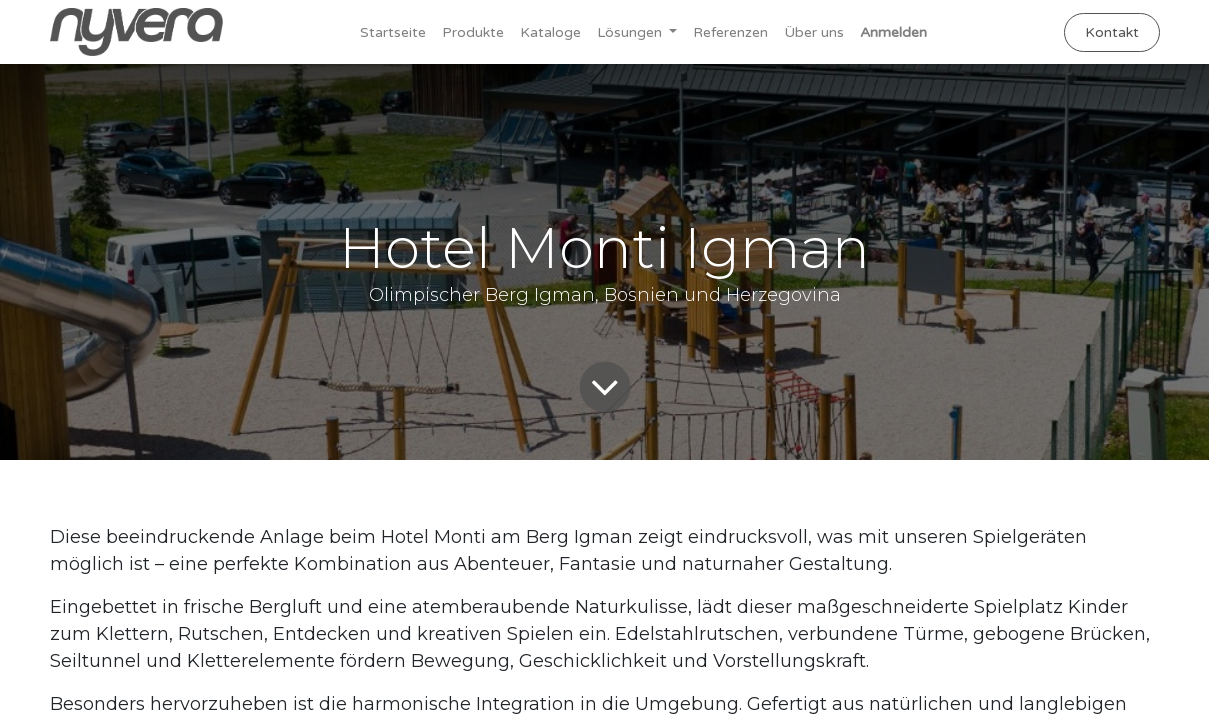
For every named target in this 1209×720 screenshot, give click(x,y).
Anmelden (893, 32)
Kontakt (1112, 32)
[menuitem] (393, 32)
